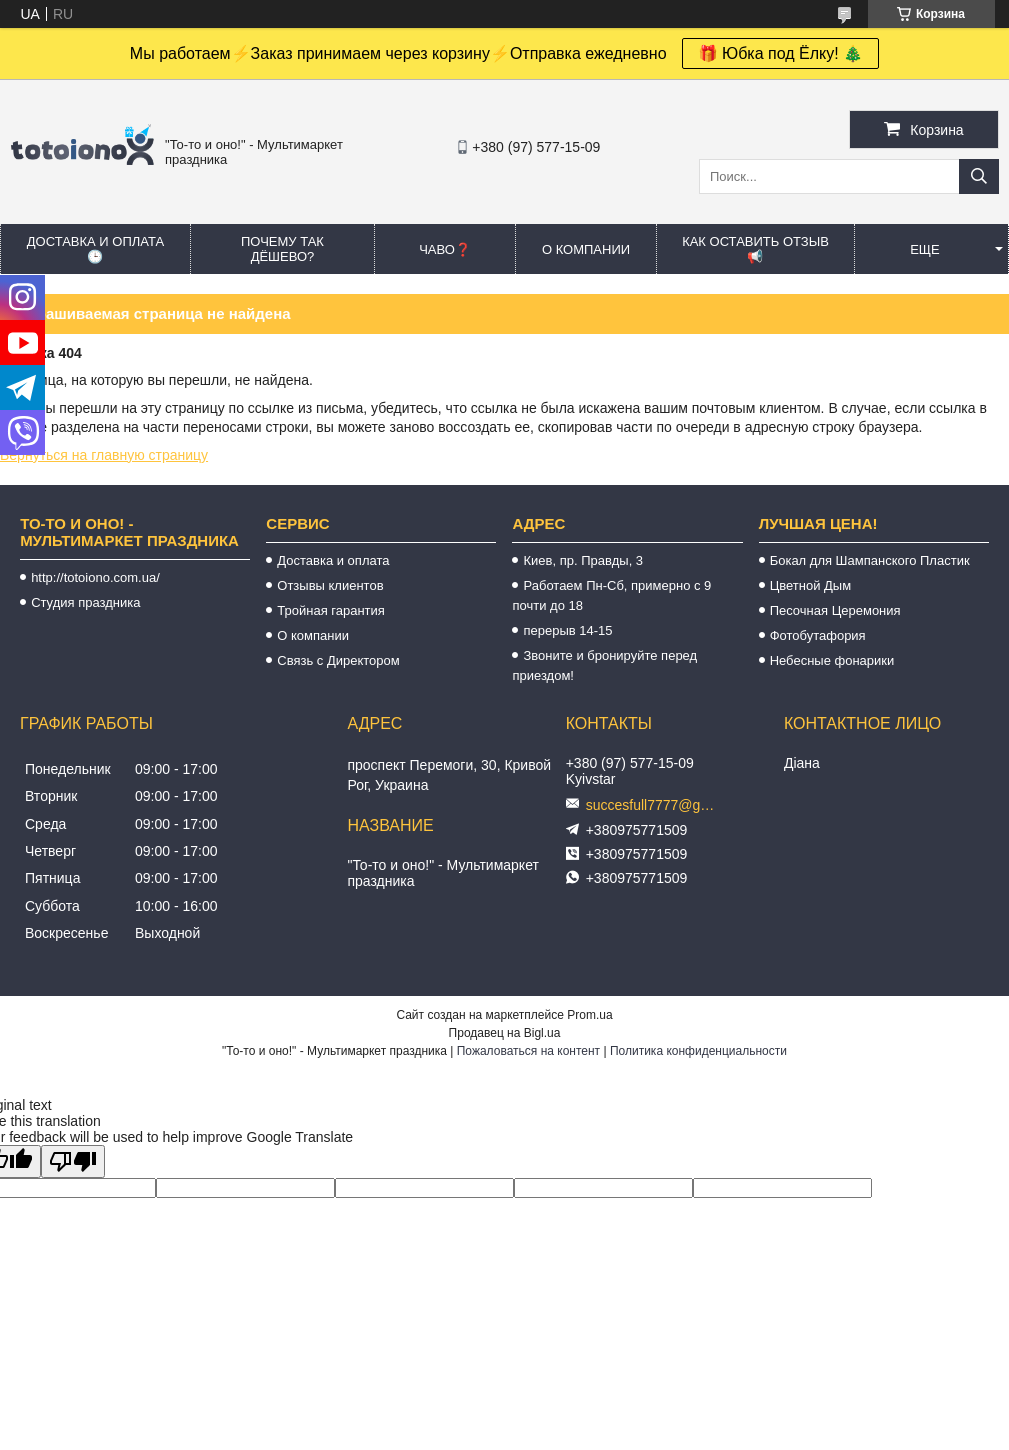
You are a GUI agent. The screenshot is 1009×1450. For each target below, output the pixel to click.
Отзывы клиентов (330, 585)
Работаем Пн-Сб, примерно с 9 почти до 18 (611, 595)
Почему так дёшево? (282, 249)
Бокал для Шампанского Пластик (870, 560)
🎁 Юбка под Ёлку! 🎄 (781, 53)
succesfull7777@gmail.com (656, 805)
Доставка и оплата (333, 560)
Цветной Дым (811, 585)
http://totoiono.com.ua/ (95, 577)
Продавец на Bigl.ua (505, 1033)
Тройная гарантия (331, 610)
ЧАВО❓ (445, 249)
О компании (586, 249)
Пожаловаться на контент (528, 1051)
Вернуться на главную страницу (104, 455)
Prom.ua (589, 1015)
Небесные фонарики (832, 660)
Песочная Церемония (835, 610)
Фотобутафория (818, 635)
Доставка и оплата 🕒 (95, 249)
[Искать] (979, 176)
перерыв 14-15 (567, 630)
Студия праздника (85, 602)
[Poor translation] (73, 1161)
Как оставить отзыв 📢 (755, 249)
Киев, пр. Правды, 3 (583, 560)
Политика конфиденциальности (698, 1051)
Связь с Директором (338, 660)
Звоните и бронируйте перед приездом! (604, 665)
